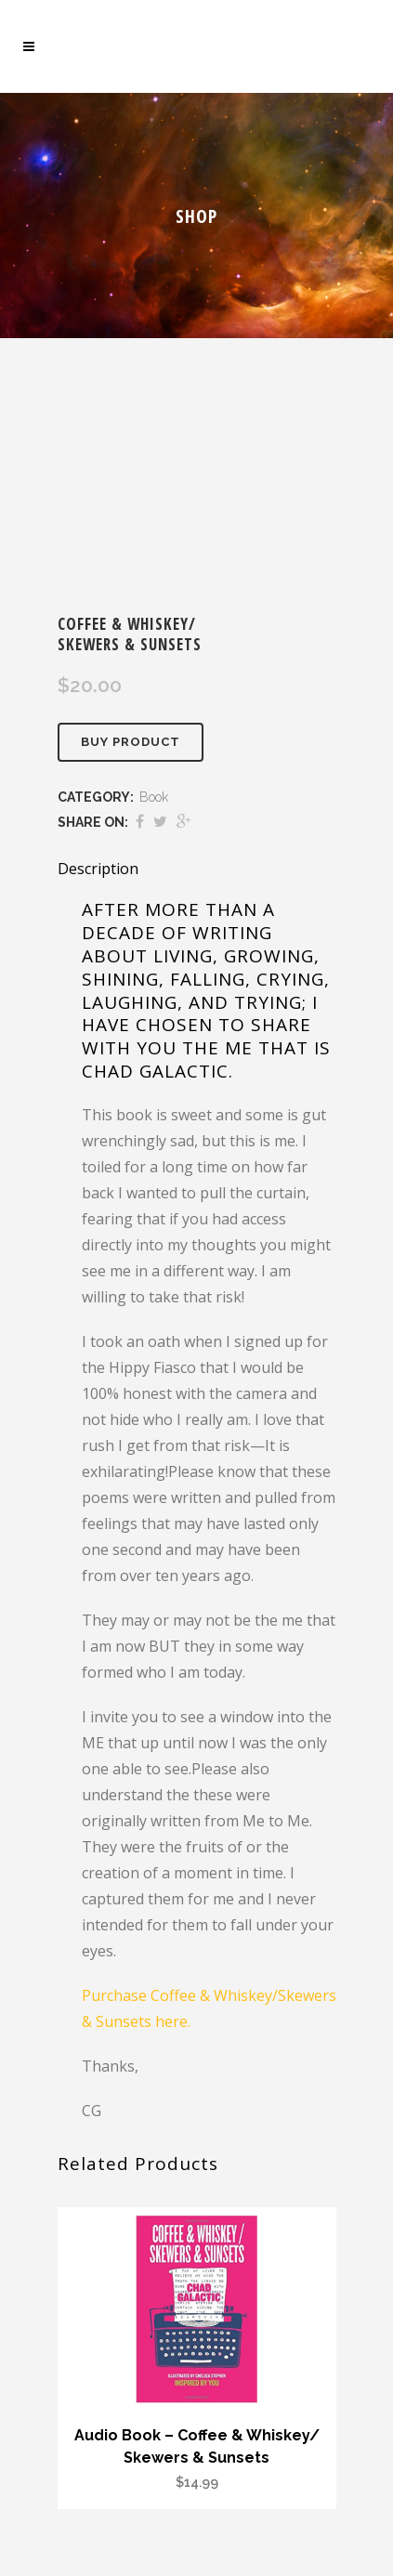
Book (153, 797)
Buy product (130, 742)
